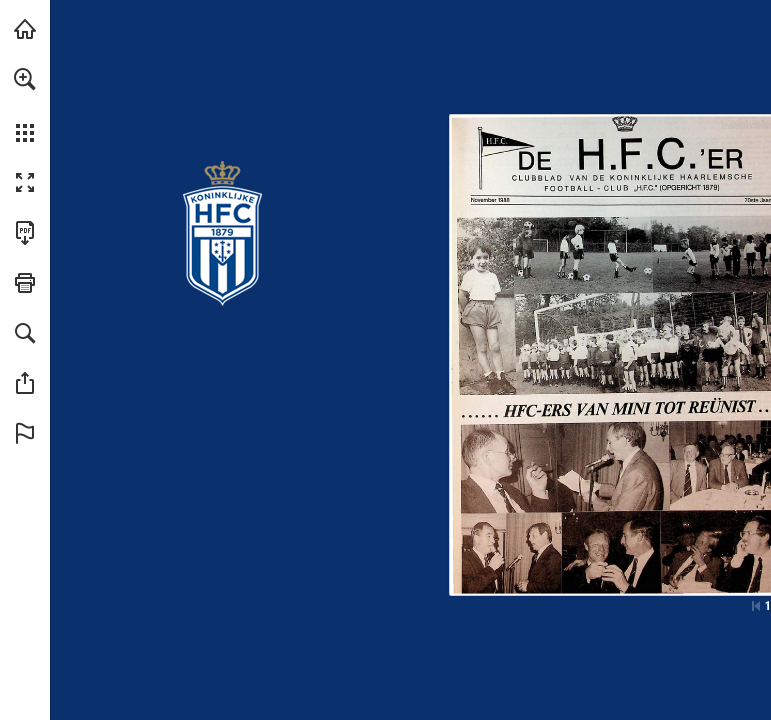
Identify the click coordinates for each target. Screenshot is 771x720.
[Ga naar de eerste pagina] (756, 606)
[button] (25, 79)
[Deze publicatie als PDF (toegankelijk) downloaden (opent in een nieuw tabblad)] (25, 233)
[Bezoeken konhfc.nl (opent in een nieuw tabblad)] (25, 29)
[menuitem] (25, 105)
